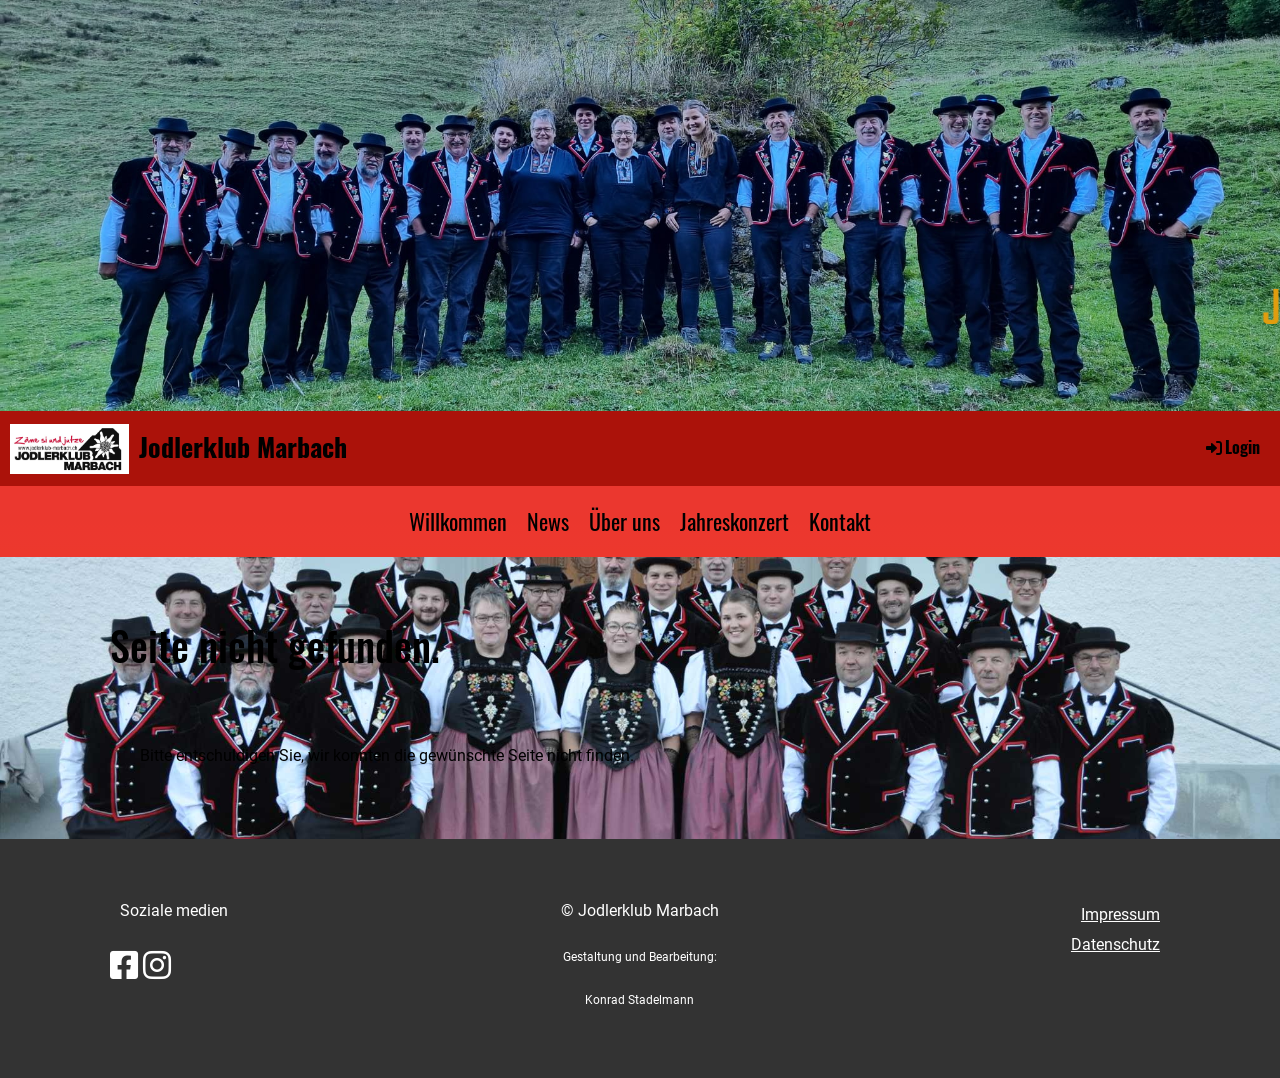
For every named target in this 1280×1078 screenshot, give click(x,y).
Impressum (1120, 914)
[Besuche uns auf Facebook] (124, 966)
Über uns (624, 521)
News (548, 521)
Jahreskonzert (734, 521)
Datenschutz (1115, 944)
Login (1231, 447)
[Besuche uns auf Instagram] (157, 966)
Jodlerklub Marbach (243, 447)
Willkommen (458, 521)
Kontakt (840, 521)
